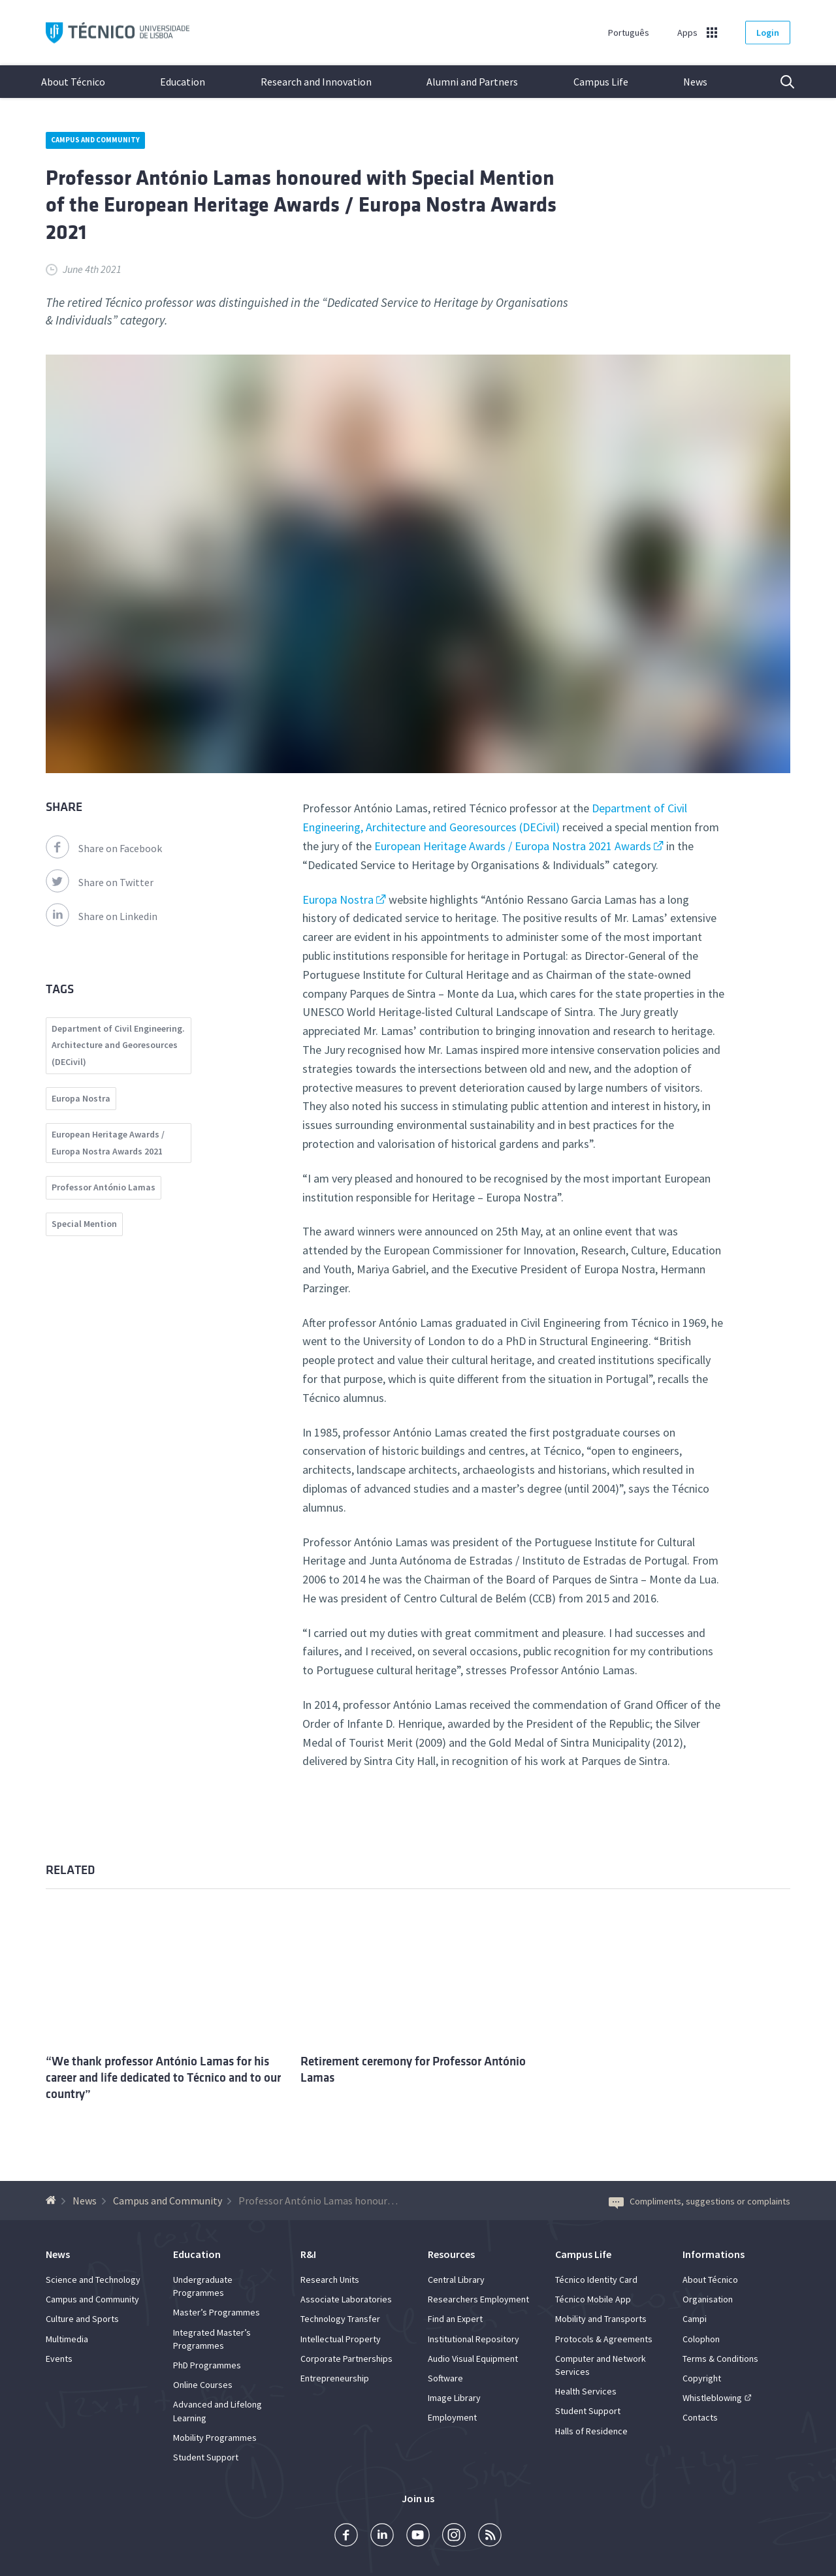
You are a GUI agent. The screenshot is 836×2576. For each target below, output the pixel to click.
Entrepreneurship (334, 2378)
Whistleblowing (712, 2398)
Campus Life (600, 81)
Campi (695, 2319)
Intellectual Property (340, 2339)
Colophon (701, 2339)
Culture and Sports (82, 2319)
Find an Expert (455, 2319)
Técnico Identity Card (596, 2279)
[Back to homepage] (52, 2200)
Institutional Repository (473, 2339)
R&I (308, 2254)
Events (59, 2358)
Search (779, 81)
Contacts (700, 2417)
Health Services (586, 2391)
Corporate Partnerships (346, 2358)
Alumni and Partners (472, 81)
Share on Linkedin (101, 916)
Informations (714, 2254)
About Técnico (73, 81)
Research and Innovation (316, 81)
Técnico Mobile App (593, 2299)
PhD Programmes (207, 2365)
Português (628, 33)
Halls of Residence (591, 2431)
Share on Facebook (104, 848)
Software (445, 2378)
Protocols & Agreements (603, 2339)
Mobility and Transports (601, 2319)
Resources (451, 2254)
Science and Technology (93, 2279)
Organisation (708, 2299)
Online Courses (203, 2385)
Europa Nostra (338, 899)
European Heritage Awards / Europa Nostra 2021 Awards (512, 845)
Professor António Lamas (103, 1187)
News (695, 81)
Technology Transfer (340, 2319)
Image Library (454, 2398)
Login (767, 33)
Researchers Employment (478, 2299)
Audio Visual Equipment (473, 2358)
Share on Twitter (99, 882)
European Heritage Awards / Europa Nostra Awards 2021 (108, 1142)
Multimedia (67, 2339)
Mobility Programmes (215, 2437)
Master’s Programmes (216, 2312)
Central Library (456, 2279)
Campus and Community (95, 139)
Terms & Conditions (720, 2358)
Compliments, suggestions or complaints (699, 2201)
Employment (452, 2417)
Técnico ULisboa (117, 33)
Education (182, 81)
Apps (687, 33)
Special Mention (84, 1224)
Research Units (329, 2279)
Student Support (205, 2457)
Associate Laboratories (346, 2299)
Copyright (702, 2378)
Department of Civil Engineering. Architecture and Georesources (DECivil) (118, 1045)
